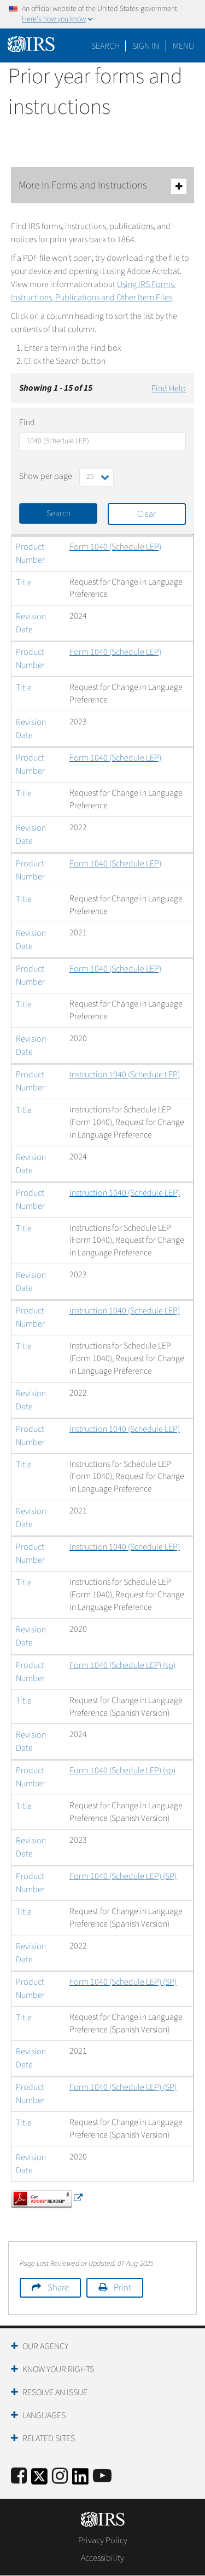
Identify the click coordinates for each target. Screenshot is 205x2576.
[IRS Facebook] (19, 2476)
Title (24, 582)
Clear (146, 514)
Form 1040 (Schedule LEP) (115, 547)
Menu (183, 46)
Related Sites (48, 2438)
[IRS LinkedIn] (80, 2479)
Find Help (168, 388)
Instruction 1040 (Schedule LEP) (124, 1075)
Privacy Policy (102, 2540)
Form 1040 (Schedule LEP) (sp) (122, 1665)
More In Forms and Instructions (102, 186)
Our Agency (45, 2346)
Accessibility (102, 2557)
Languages (44, 2415)
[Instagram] (60, 2476)
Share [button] (58, 2287)
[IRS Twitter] (39, 2479)
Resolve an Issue (54, 2392)
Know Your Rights (58, 2369)
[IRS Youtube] (102, 2476)
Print (122, 2287)
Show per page (45, 476)
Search (105, 46)
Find (27, 422)
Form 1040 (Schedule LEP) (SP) (123, 1876)
